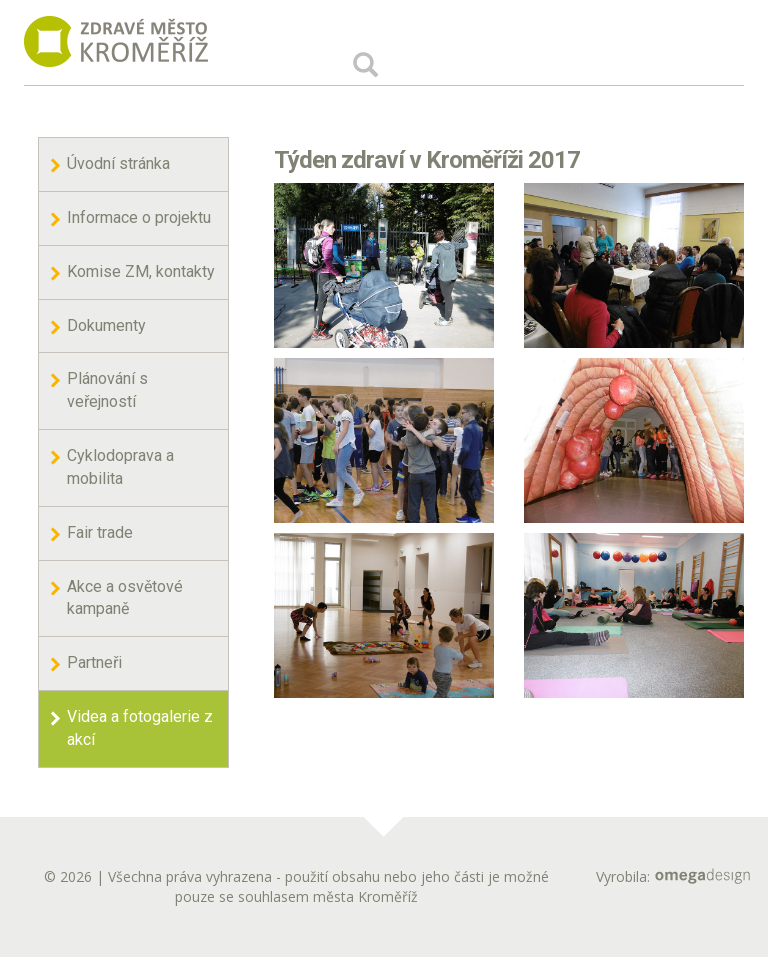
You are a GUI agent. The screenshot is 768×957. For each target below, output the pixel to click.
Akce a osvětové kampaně (125, 598)
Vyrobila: (673, 876)
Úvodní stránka (118, 163)
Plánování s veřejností (107, 390)
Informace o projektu (139, 217)
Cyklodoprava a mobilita (120, 467)
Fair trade (100, 532)
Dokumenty (106, 325)
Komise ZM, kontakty (141, 271)
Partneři (94, 662)
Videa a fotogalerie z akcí (140, 728)
